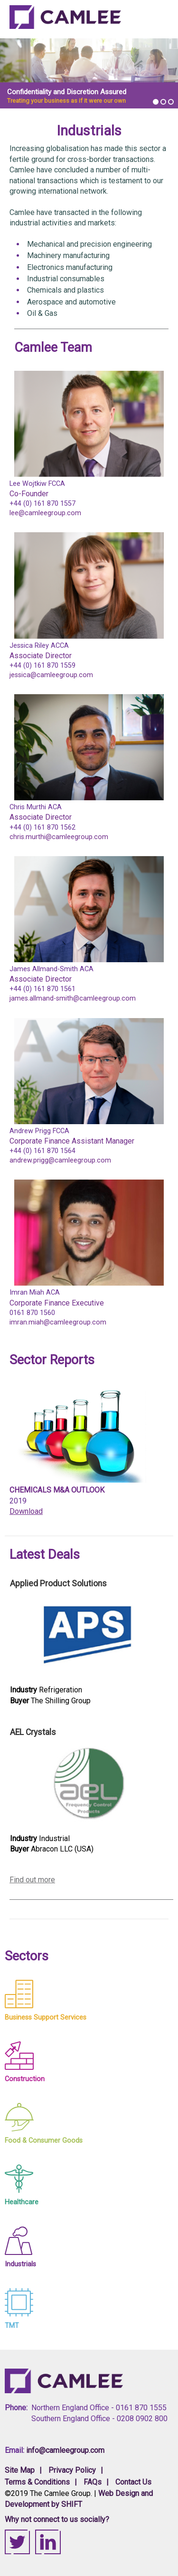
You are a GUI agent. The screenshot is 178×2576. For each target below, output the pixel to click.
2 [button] (163, 102)
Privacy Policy (72, 2470)
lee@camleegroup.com (45, 513)
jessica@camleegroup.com (51, 675)
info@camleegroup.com (65, 2450)
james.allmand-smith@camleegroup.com (72, 998)
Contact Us (133, 2482)
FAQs (93, 2482)
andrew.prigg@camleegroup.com (60, 1160)
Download (26, 1511)
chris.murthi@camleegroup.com (58, 837)
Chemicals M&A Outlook (56, 1489)
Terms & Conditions (37, 2482)
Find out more (32, 1879)
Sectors (26, 1956)
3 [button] (171, 102)
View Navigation (157, 22)
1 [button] (156, 102)
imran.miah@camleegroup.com (57, 1322)
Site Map (20, 2470)
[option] (89, 73)
